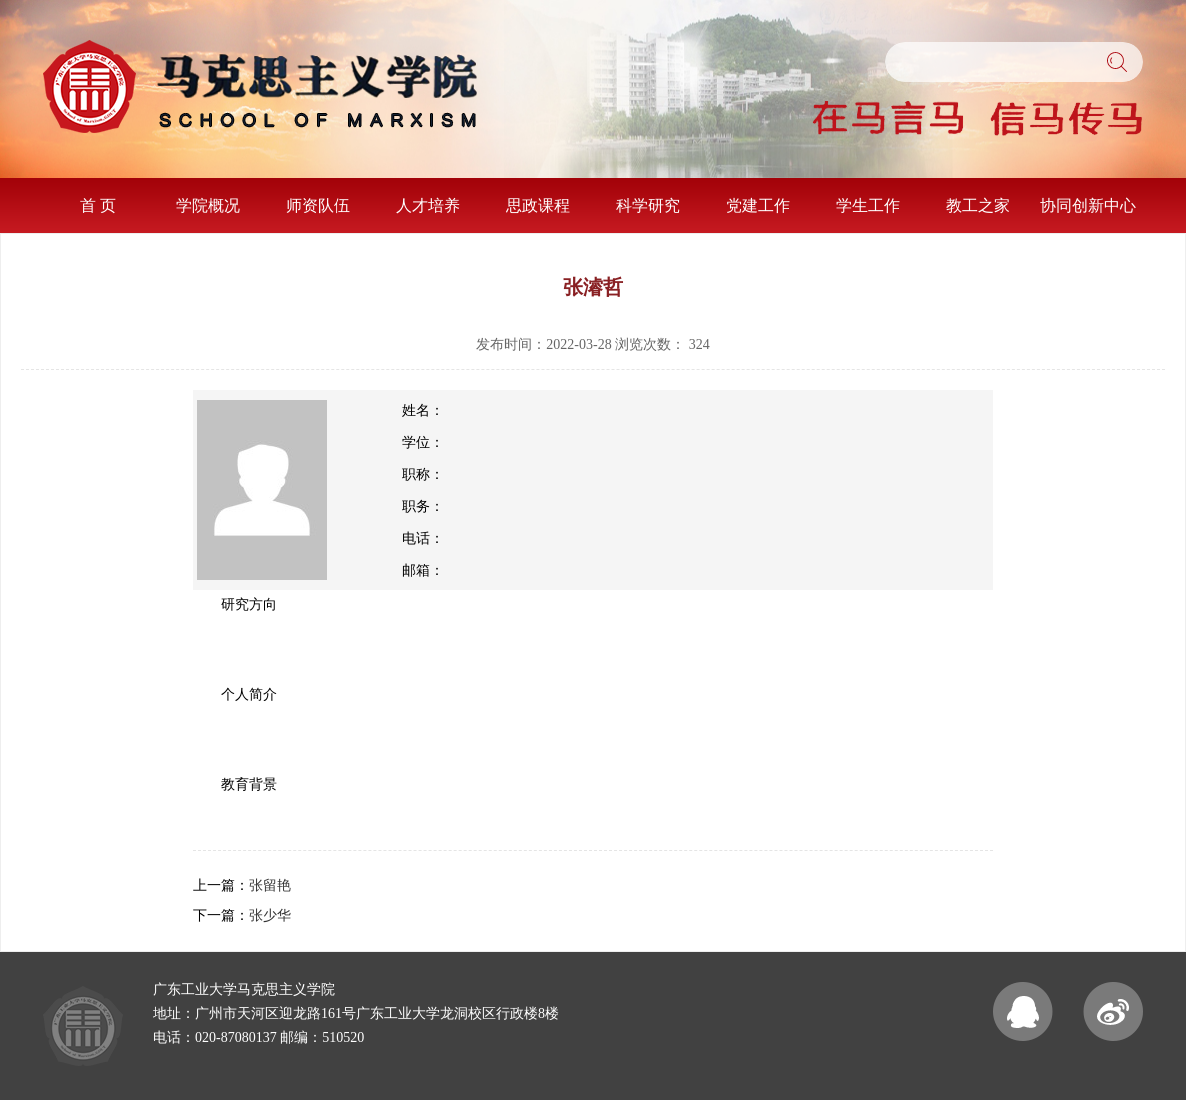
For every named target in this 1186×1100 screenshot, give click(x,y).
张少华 (270, 915)
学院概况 (208, 205)
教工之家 (978, 205)
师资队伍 (318, 205)
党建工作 (758, 205)
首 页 (98, 205)
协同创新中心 (1088, 205)
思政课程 (538, 205)
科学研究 (648, 205)
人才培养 (428, 205)
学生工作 (868, 205)
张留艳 (270, 885)
